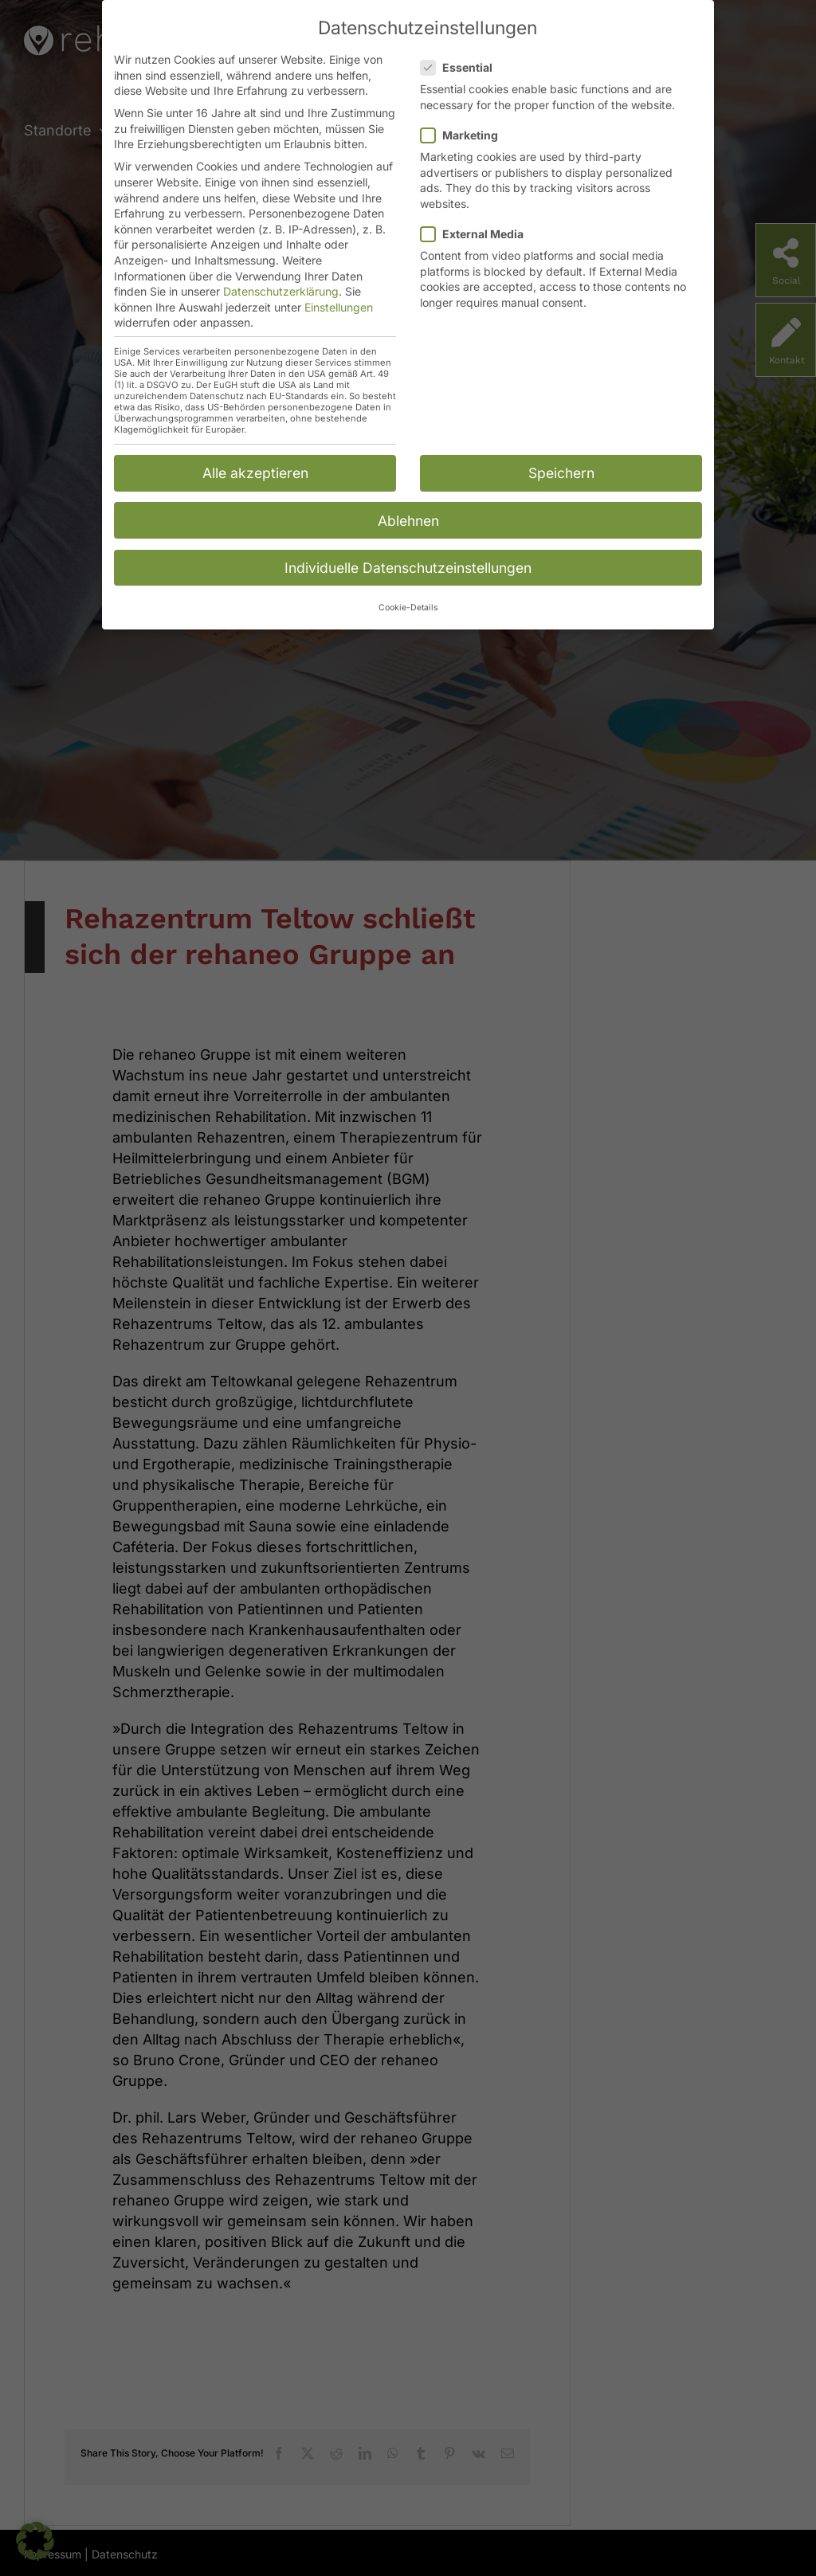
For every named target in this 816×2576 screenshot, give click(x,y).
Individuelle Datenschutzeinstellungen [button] (408, 567)
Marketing (466, 134)
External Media (478, 233)
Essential (463, 66)
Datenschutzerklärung (281, 290)
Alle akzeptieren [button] (255, 472)
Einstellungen (338, 306)
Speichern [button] (561, 472)
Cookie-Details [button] (408, 607)
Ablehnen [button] (408, 519)
